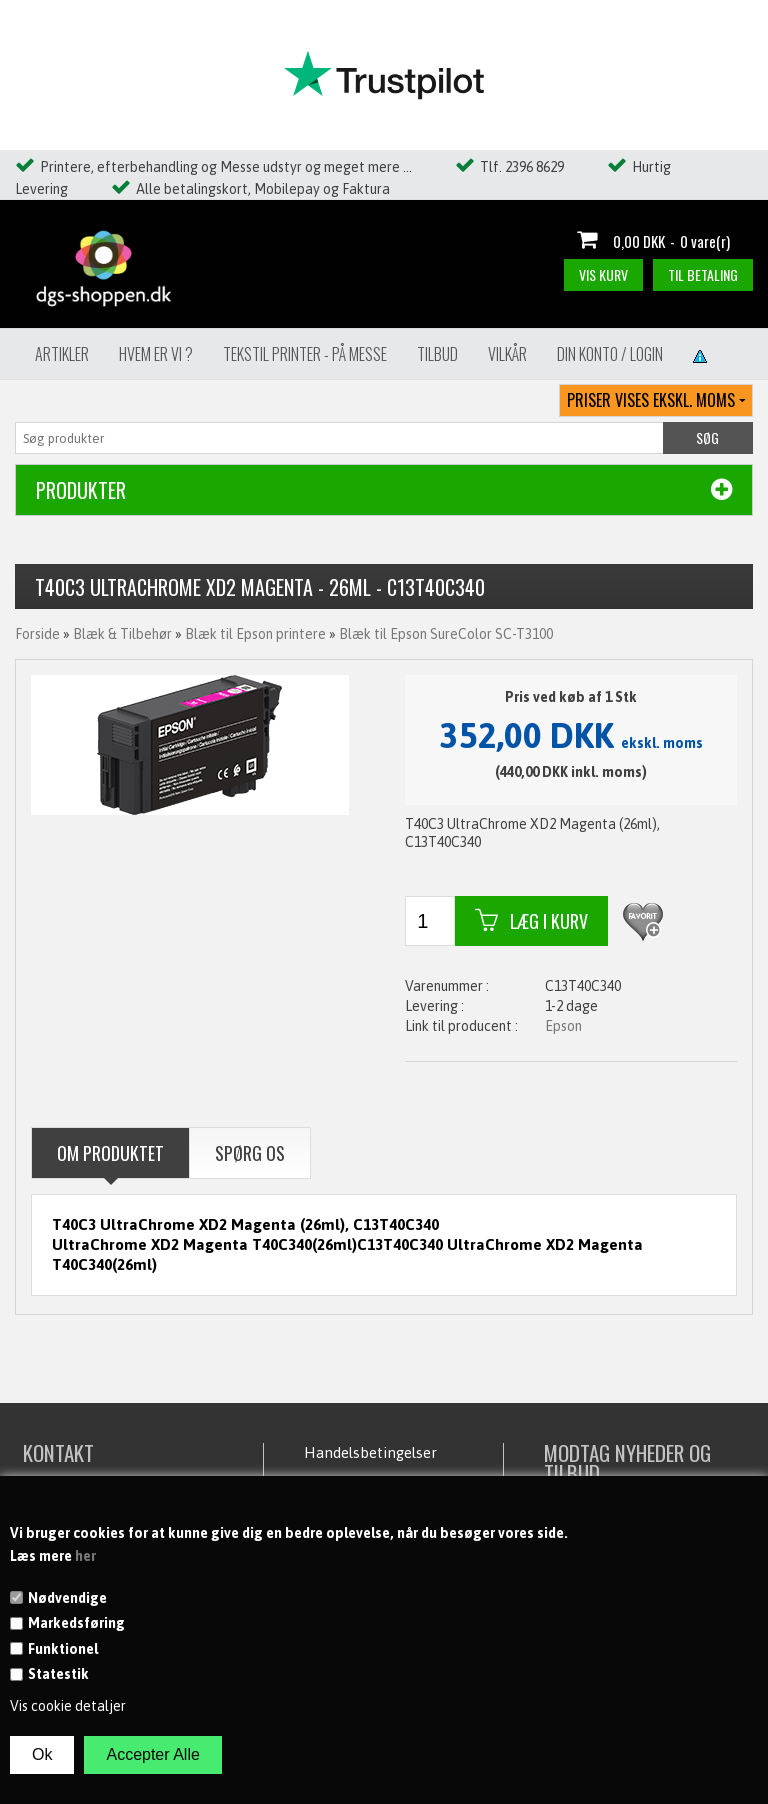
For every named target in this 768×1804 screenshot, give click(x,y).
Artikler (62, 354)
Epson (563, 1026)
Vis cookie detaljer (68, 1706)
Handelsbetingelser (370, 1452)
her (85, 1556)
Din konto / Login (610, 354)
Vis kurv (603, 274)
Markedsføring (76, 1623)
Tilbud (437, 354)
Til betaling (703, 274)
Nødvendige (67, 1598)
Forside (37, 634)
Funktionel (63, 1649)
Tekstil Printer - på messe (305, 354)
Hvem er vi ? (156, 354)
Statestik (58, 1674)
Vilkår (507, 354)
